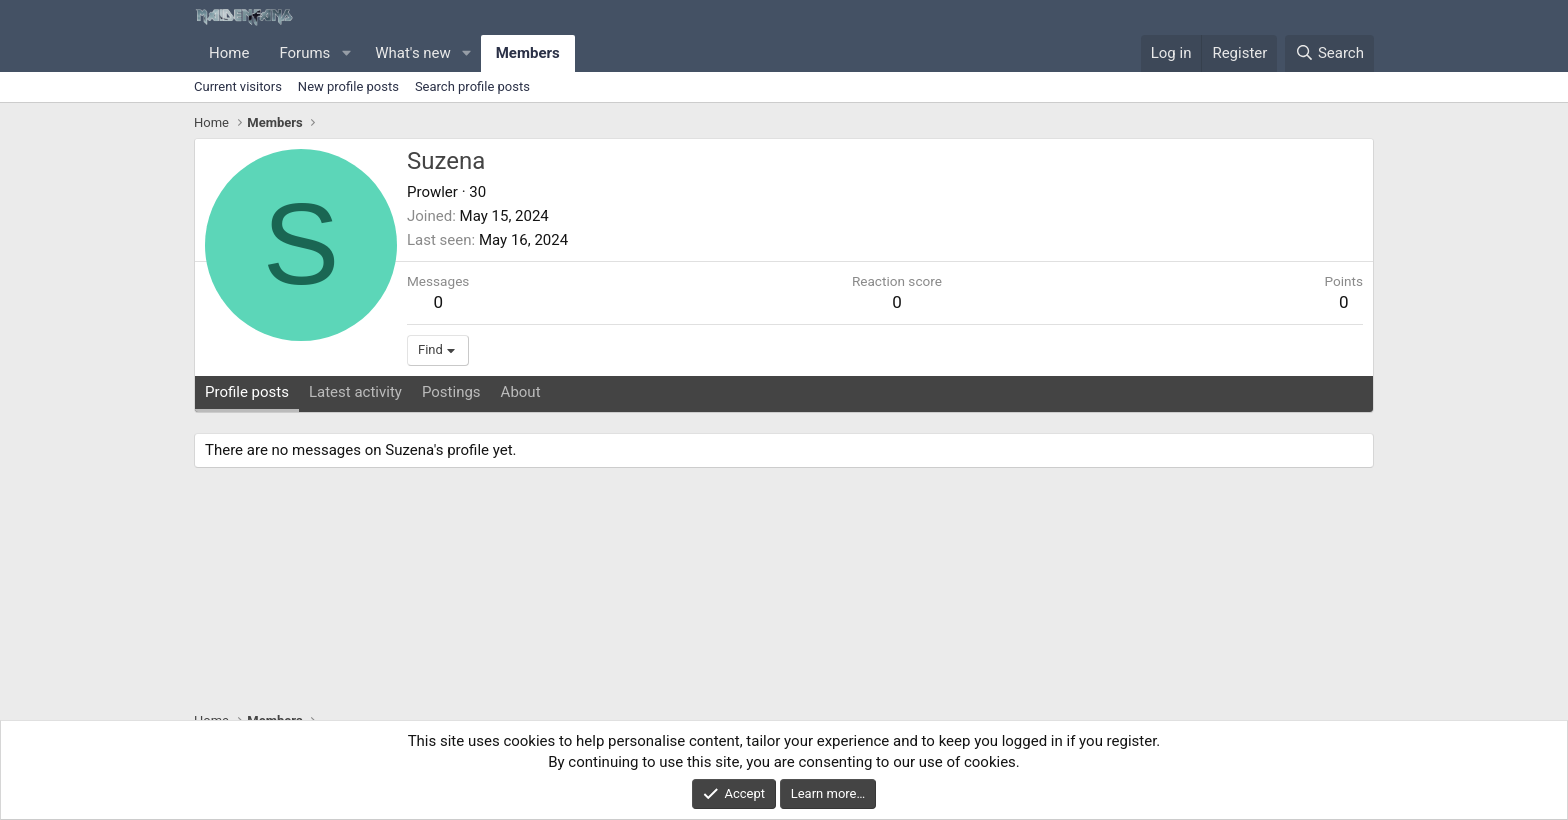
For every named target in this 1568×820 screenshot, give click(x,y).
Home (229, 53)
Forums (304, 53)
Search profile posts (472, 86)
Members (528, 53)
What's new (413, 53)
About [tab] (521, 392)
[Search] (1329, 53)
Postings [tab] (451, 392)
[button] (346, 53)
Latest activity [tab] (355, 392)
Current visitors (238, 86)
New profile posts (348, 86)
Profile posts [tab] (247, 392)
